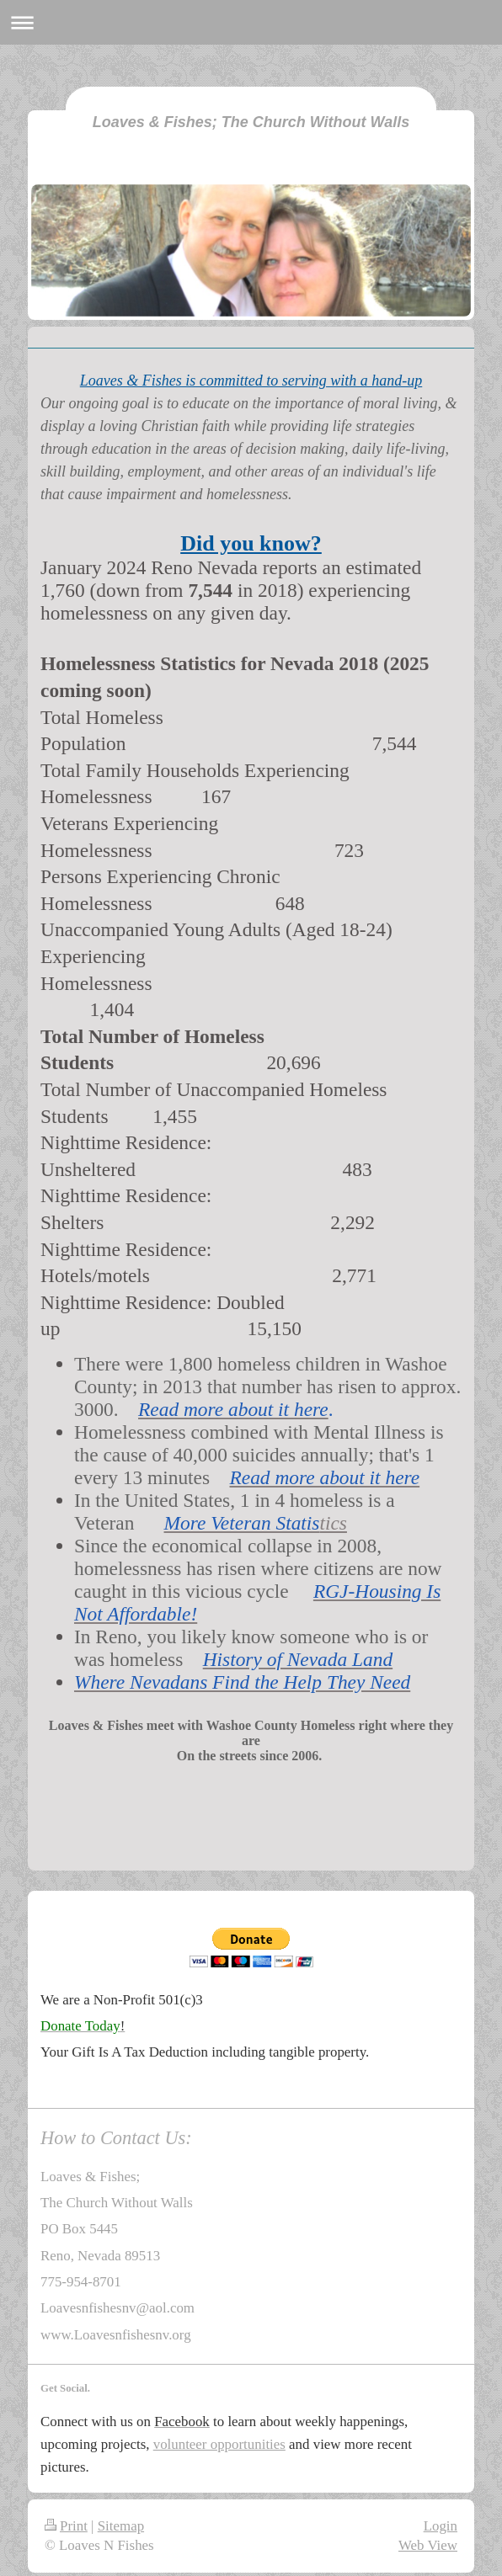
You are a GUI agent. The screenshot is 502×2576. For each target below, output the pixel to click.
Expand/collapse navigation (251, 22)
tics (332, 1523)
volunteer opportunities (219, 2444)
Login (440, 2526)
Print (66, 2526)
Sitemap (121, 2526)
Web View (427, 2545)
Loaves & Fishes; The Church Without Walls (251, 122)
